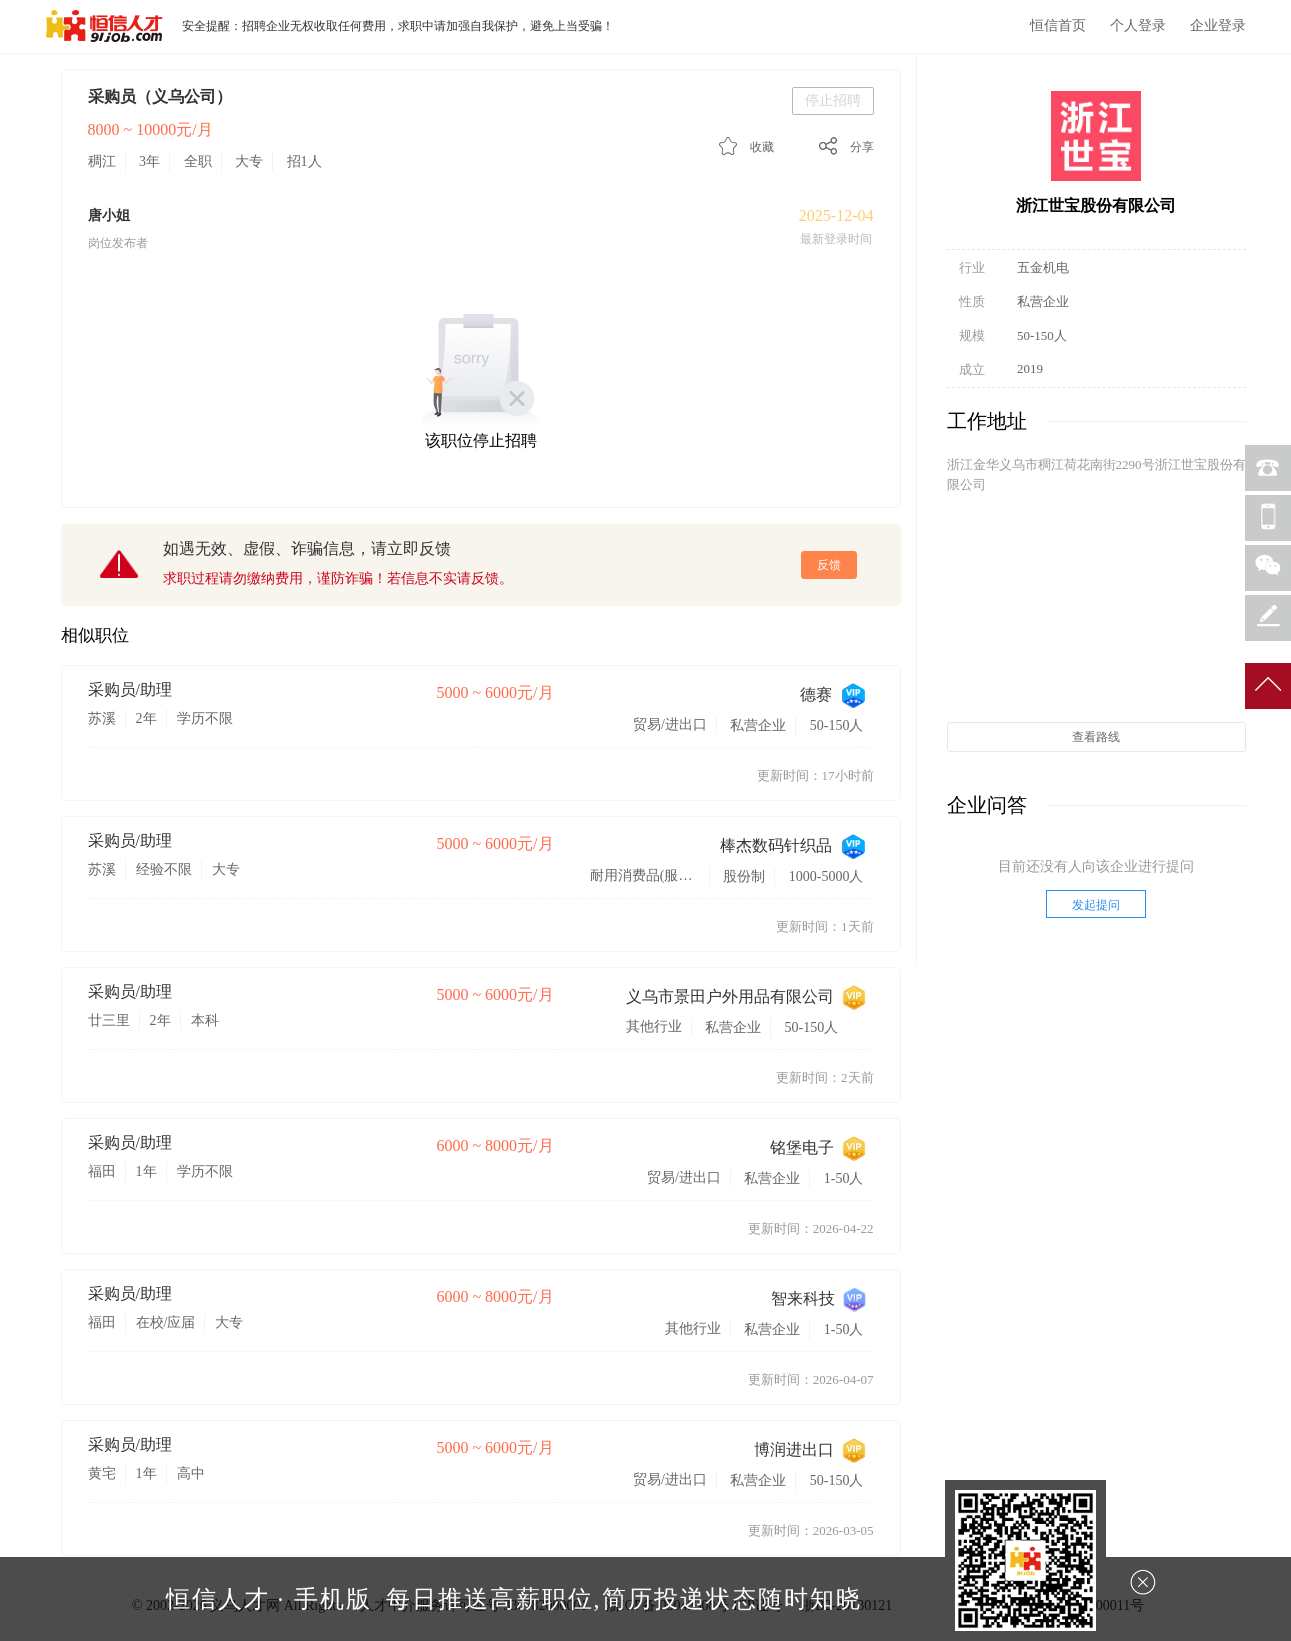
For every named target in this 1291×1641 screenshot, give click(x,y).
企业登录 (1218, 25)
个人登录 (1138, 25)
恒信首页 (1058, 25)
